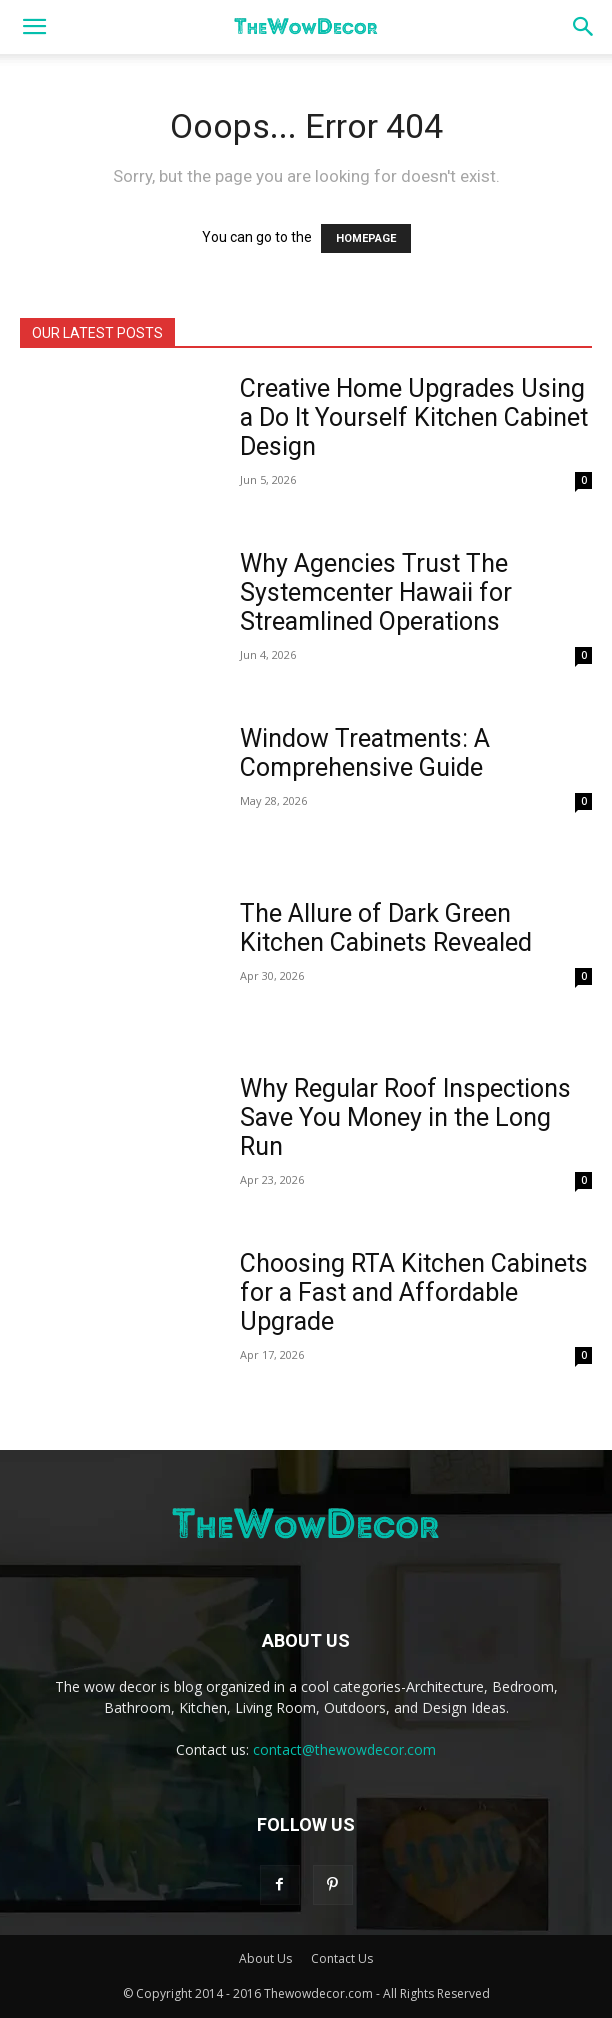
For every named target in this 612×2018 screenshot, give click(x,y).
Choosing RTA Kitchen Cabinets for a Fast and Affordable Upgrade (414, 1292)
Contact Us (342, 1958)
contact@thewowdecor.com (344, 1749)
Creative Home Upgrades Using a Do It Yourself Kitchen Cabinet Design (414, 417)
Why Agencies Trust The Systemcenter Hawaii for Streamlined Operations (376, 592)
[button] (34, 27)
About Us (265, 1958)
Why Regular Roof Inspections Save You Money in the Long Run (405, 1117)
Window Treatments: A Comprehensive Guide (365, 753)
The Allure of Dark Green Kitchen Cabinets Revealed (386, 928)
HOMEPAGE (366, 238)
